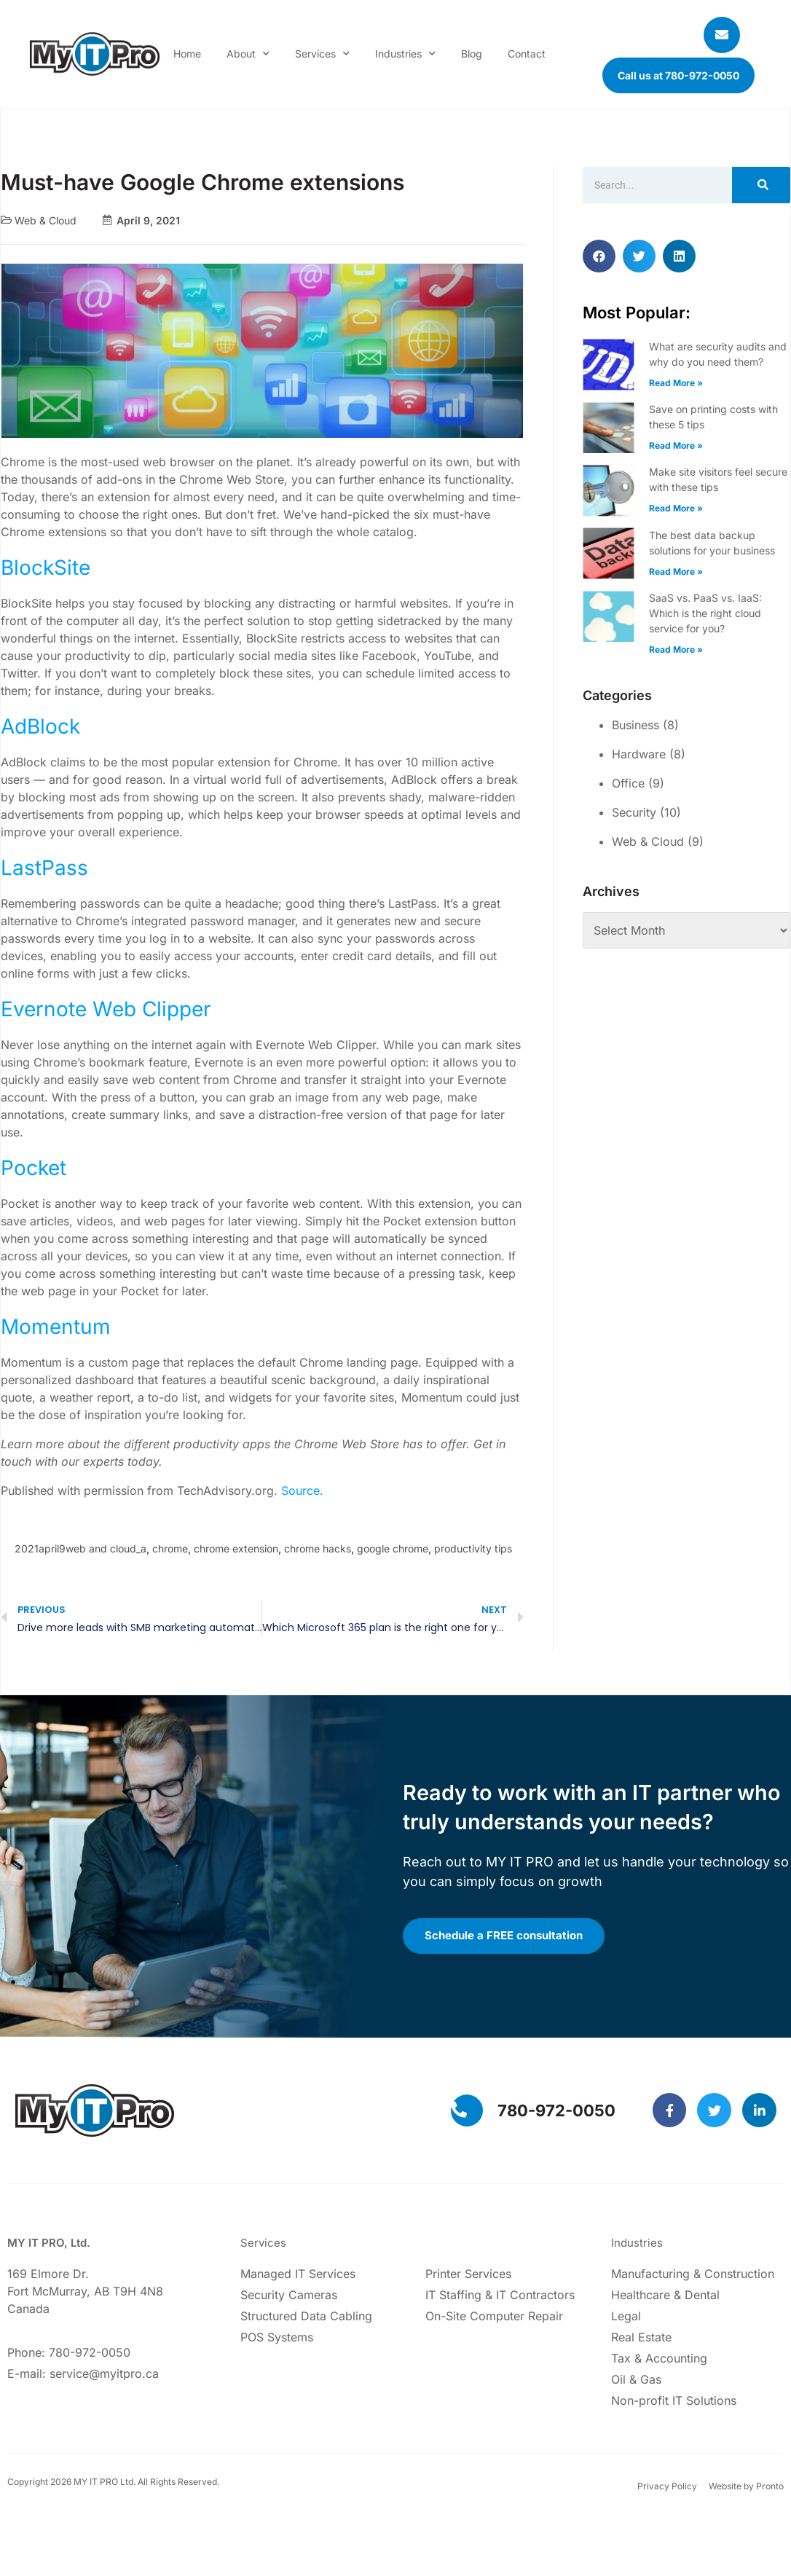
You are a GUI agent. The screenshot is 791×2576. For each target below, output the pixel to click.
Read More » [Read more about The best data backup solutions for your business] (676, 571)
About (248, 54)
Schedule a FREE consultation (508, 1937)
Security (634, 812)
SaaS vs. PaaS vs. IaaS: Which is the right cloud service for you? (705, 613)
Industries (405, 54)
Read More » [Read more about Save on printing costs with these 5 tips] (676, 445)
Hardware (639, 754)
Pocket (33, 1167)
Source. (302, 1490)
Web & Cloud (45, 220)
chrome (170, 1548)
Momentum (56, 1326)
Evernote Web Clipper (106, 1009)
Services (322, 54)
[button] (599, 256)
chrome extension (236, 1548)
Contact (527, 53)
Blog (471, 53)
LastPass (44, 867)
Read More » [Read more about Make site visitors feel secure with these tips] (676, 508)
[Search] (761, 185)
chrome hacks (317, 1548)
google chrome (392, 1548)
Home (187, 53)
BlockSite (45, 567)
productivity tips (473, 1548)
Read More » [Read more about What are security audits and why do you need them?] (676, 382)
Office (628, 783)
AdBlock (40, 726)
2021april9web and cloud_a (80, 1548)
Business (635, 725)
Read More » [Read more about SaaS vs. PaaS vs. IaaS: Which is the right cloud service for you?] (676, 649)
